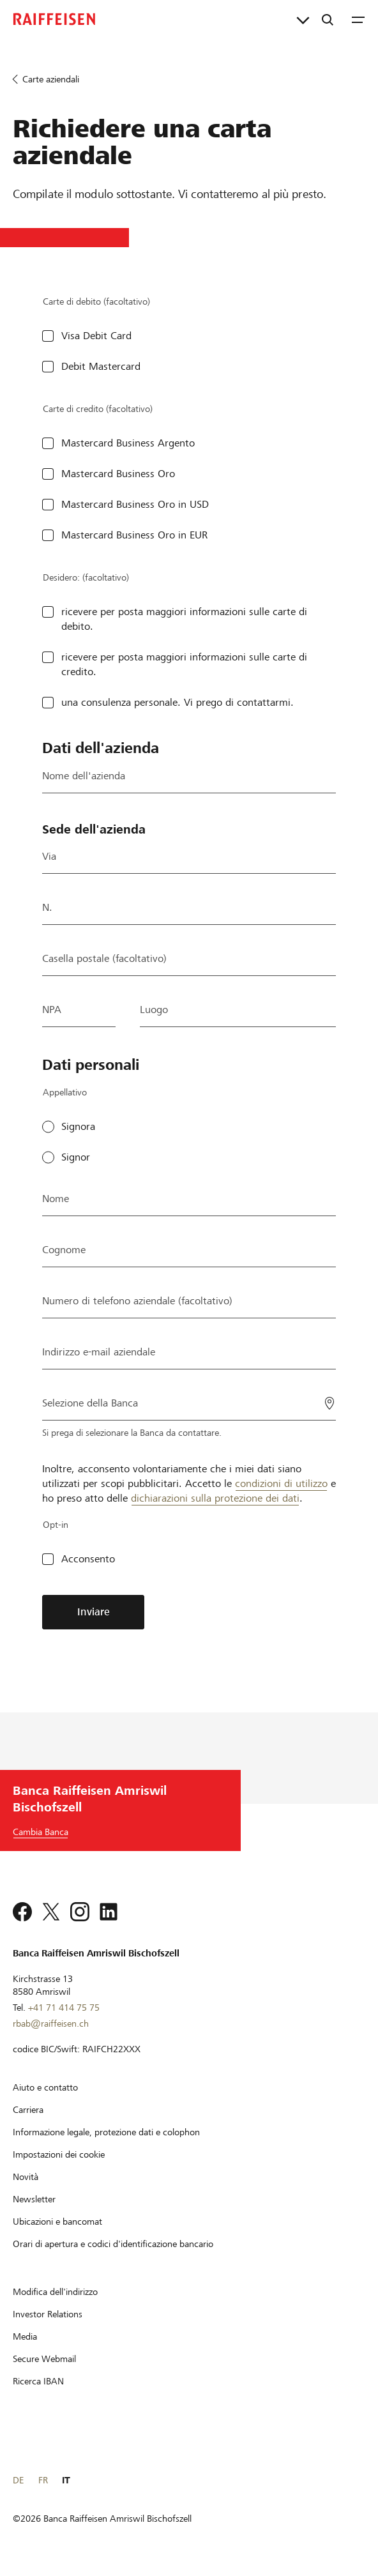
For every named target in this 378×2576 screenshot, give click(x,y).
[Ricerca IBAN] (38, 2381)
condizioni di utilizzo (281, 1483)
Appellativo (65, 1092)
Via (49, 856)
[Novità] (25, 2177)
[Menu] (358, 19)
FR (43, 2480)
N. (47, 907)
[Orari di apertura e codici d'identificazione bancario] (113, 2244)
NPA (51, 1009)
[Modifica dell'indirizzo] (55, 2292)
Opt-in (55, 1525)
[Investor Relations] (47, 2314)
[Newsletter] (34, 2199)
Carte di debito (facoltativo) (96, 301)
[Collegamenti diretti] (303, 19)
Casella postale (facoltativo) (104, 958)
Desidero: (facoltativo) (86, 577)
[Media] (25, 2336)
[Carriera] (28, 2110)
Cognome (64, 1250)
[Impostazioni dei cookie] (59, 2154)
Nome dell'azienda (83, 776)
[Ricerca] (327, 19)
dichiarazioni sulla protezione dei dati (215, 1498)
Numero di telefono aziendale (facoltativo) (137, 1301)
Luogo (154, 1009)
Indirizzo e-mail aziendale (98, 1352)
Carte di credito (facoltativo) (98, 409)
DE (18, 2480)
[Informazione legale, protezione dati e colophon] (106, 2132)
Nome (55, 1199)
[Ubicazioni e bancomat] (57, 2221)
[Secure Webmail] (44, 2359)
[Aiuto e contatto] (45, 2087)
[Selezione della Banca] (189, 1402)
